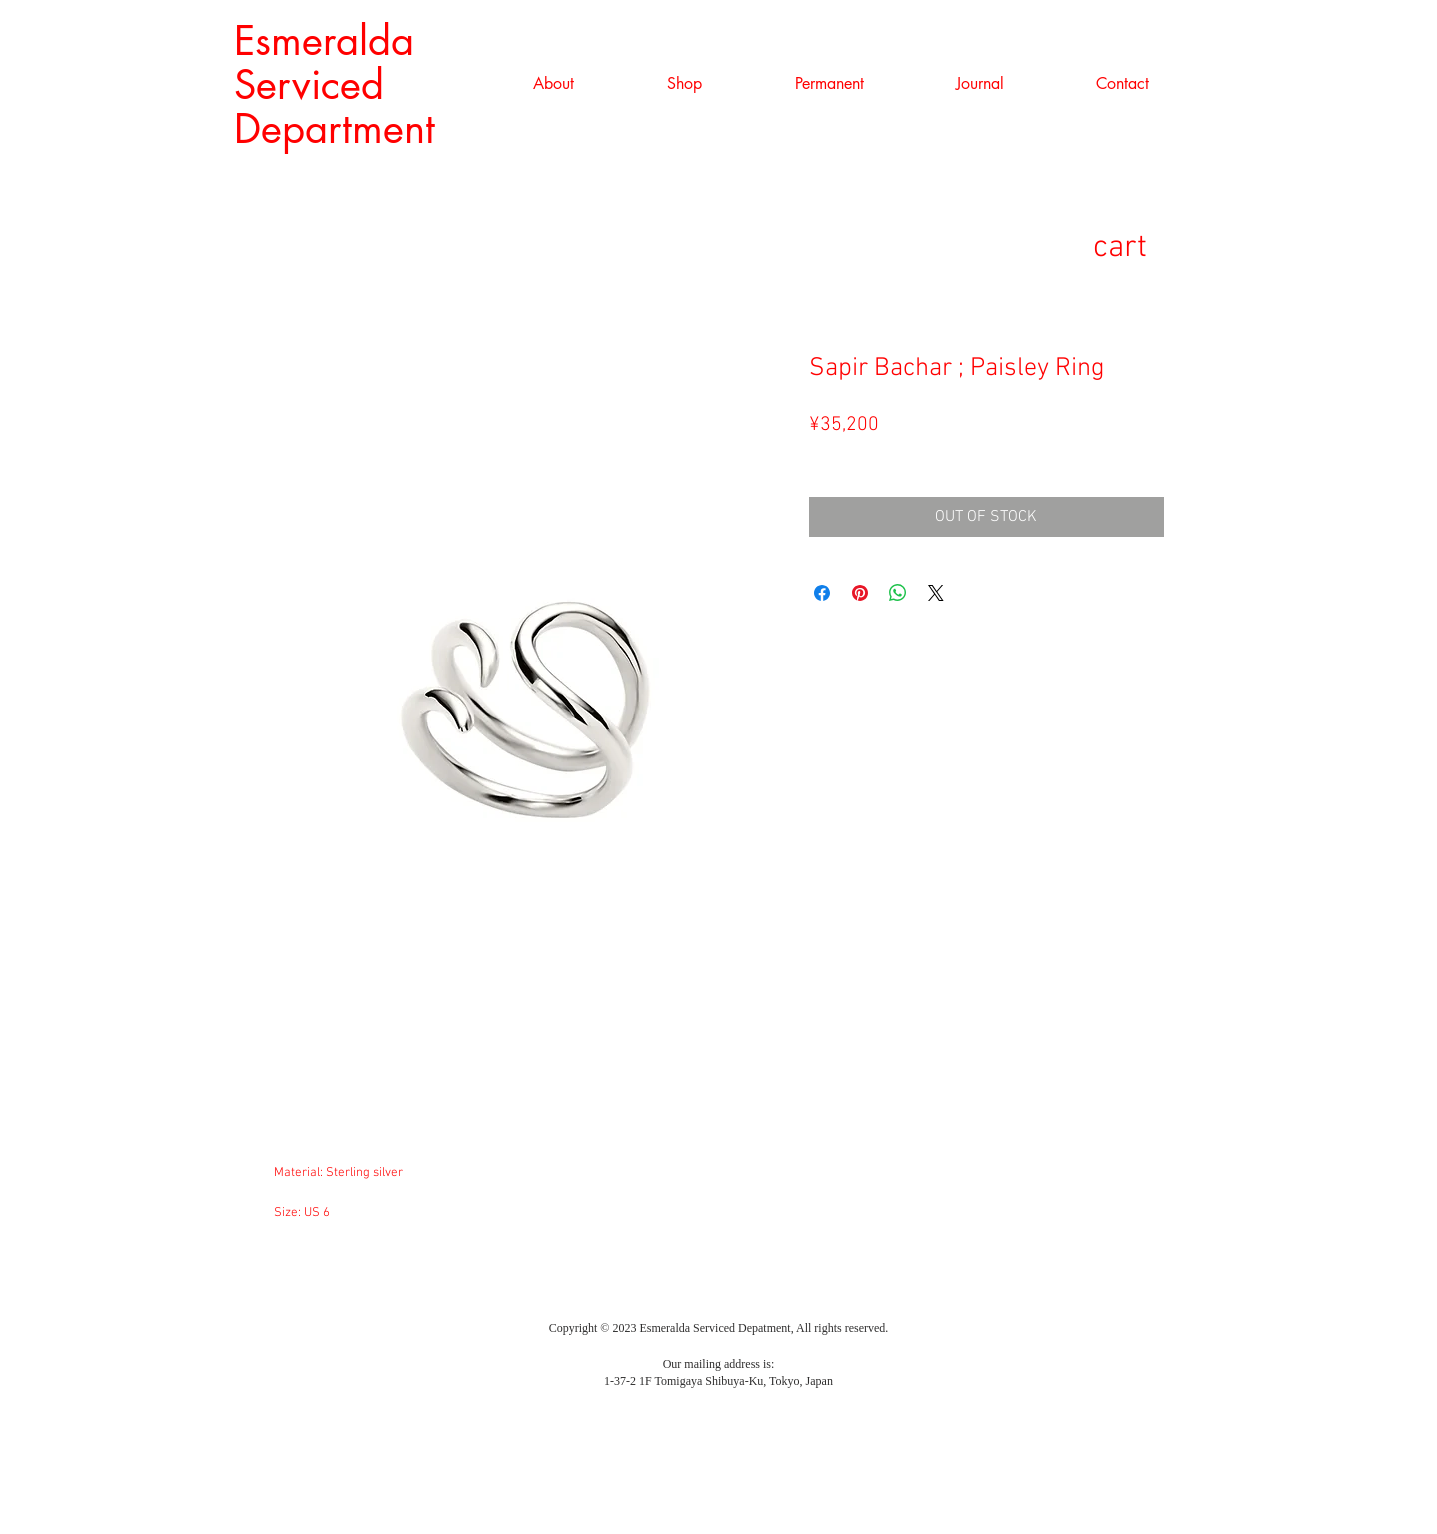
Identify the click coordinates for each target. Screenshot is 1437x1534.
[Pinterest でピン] (860, 593)
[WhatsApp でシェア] (898, 593)
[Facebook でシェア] (822, 593)
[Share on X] (936, 593)
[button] (685, 84)
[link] (1152, 245)
